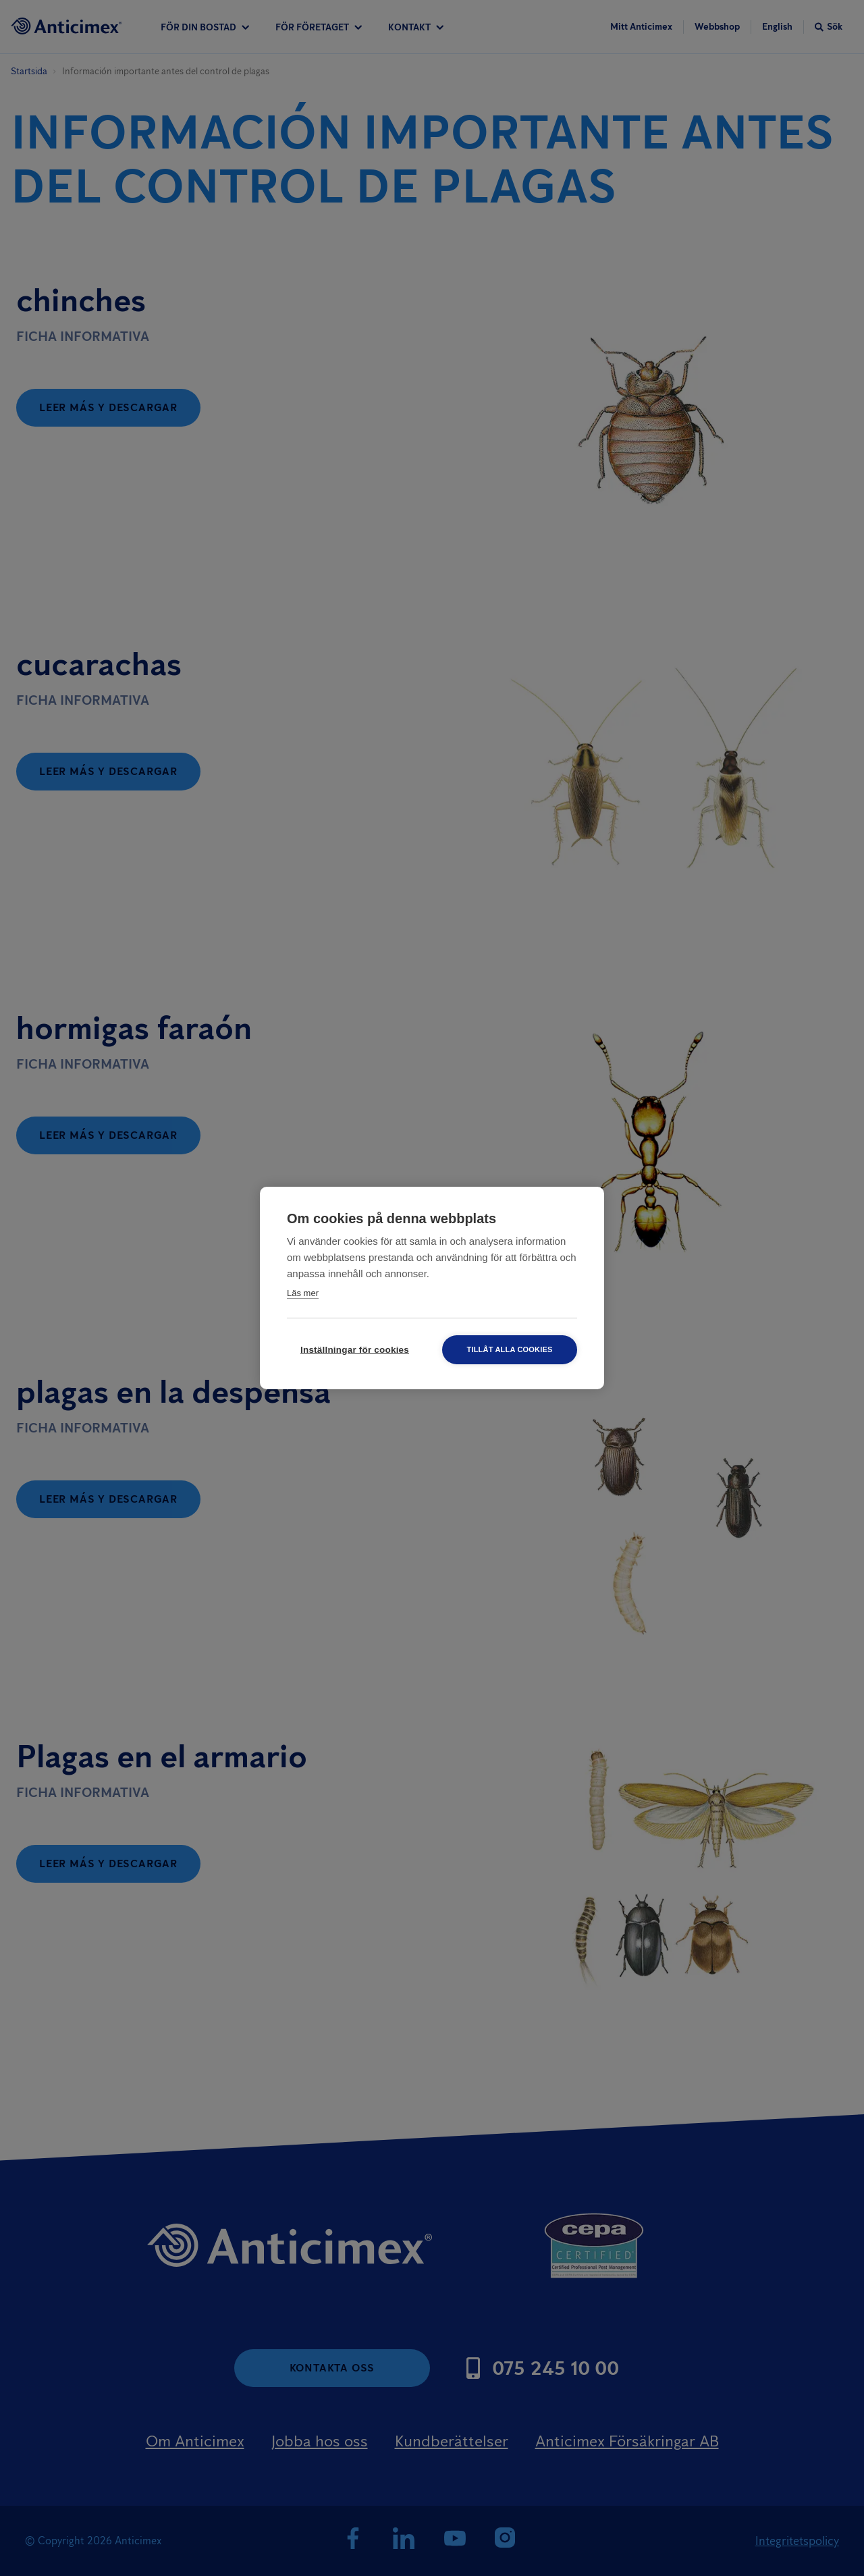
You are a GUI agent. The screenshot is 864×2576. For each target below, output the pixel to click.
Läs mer (303, 1293)
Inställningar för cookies (354, 1350)
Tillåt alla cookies (509, 1349)
